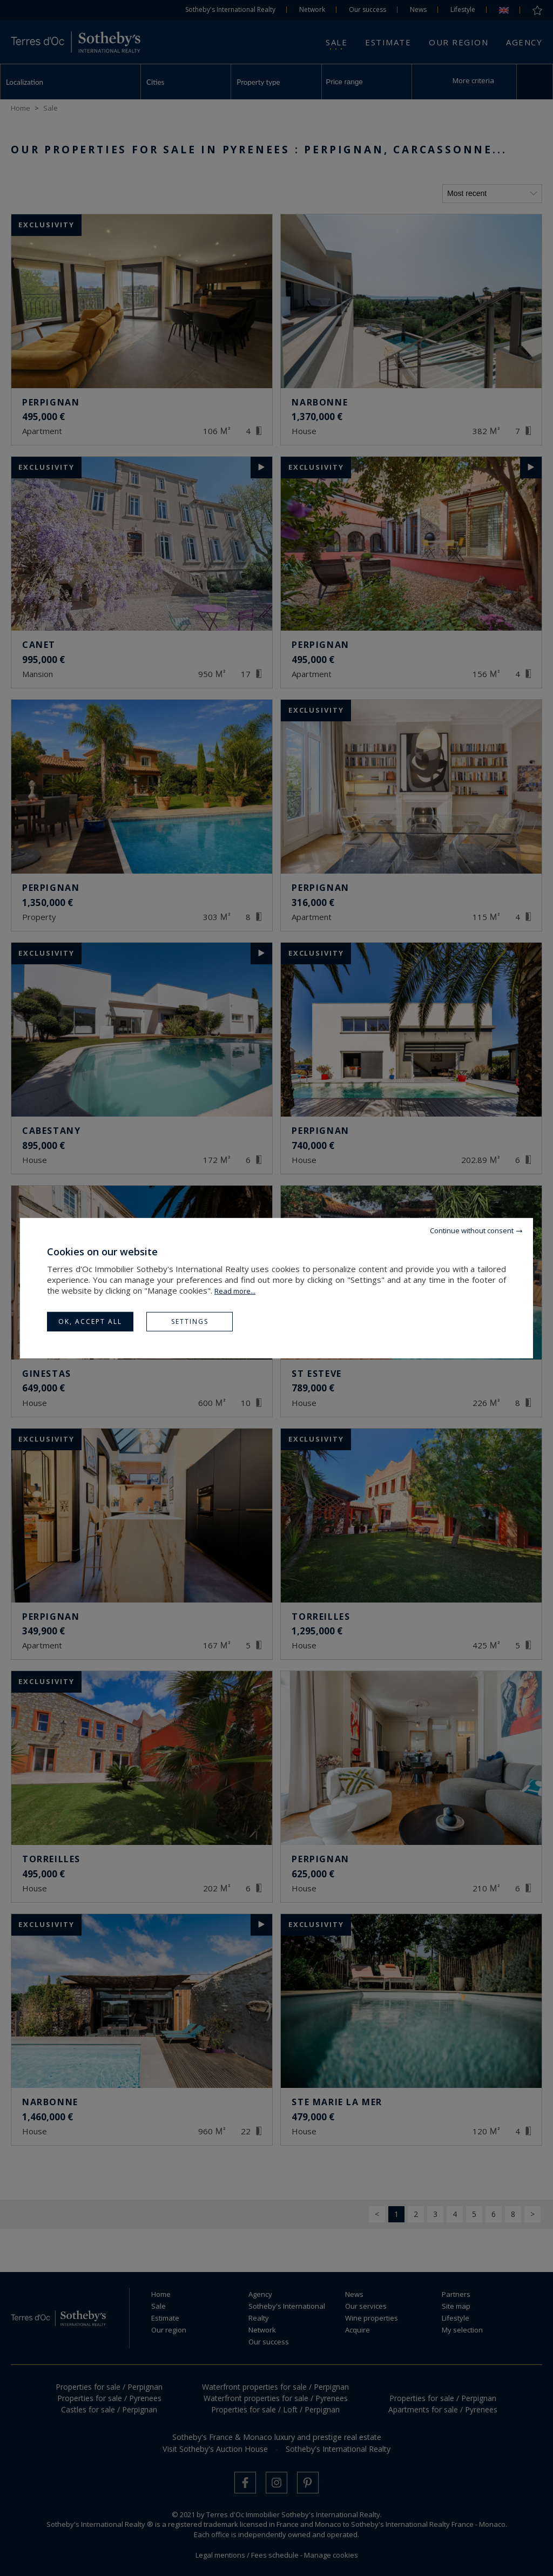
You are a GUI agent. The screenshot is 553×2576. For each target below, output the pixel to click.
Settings (189, 1321)
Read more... (234, 1290)
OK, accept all (90, 1321)
